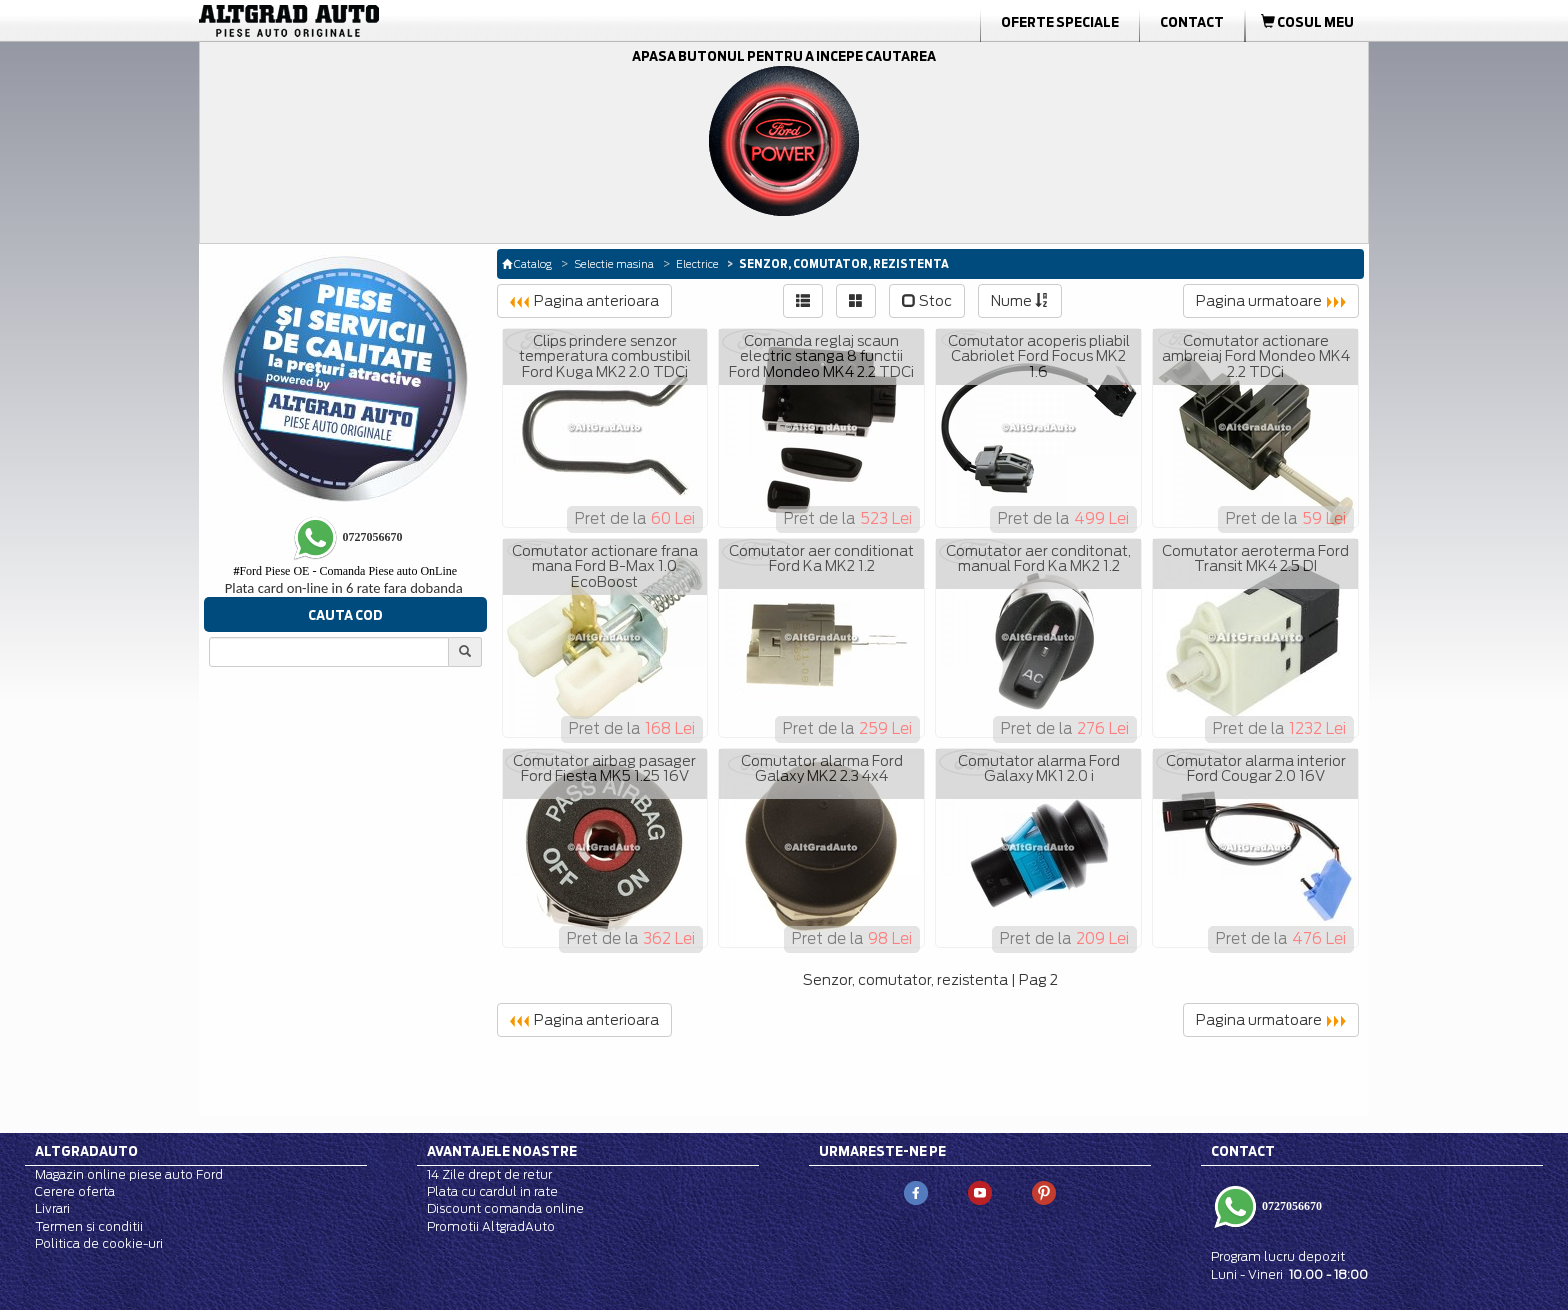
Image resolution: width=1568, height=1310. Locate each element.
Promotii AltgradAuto (491, 1226)
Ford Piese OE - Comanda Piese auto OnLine (345, 571)
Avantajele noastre (502, 1151)
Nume (1020, 301)
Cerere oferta (75, 1191)
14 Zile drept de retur (489, 1174)
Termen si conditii (89, 1226)
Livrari (52, 1208)
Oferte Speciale (1060, 22)
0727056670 (1290, 1206)
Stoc (927, 301)
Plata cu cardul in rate (492, 1191)
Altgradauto (86, 1151)
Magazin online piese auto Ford (129, 1174)
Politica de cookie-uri (99, 1243)
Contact (1192, 22)
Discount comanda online (505, 1208)
